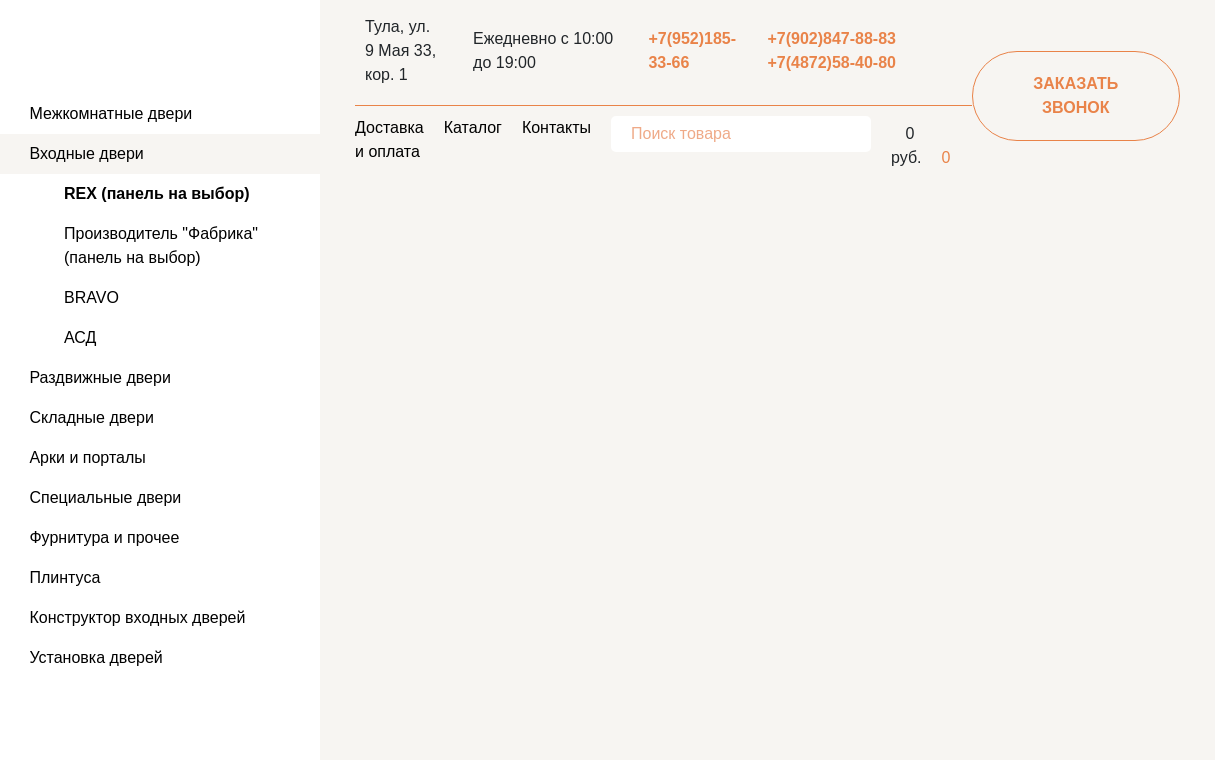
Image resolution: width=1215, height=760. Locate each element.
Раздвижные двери (98, 377)
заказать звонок (1075, 95)
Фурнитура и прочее (102, 537)
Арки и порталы (85, 457)
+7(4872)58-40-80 (831, 62)
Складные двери (89, 417)
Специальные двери (103, 497)
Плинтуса (62, 577)
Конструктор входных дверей (135, 617)
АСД (80, 337)
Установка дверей (94, 657)
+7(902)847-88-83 (831, 38)
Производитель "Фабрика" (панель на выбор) (161, 245)
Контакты (556, 127)
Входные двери (84, 153)
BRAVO (91, 297)
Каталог (473, 127)
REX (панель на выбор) (157, 193)
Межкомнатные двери (108, 113)
